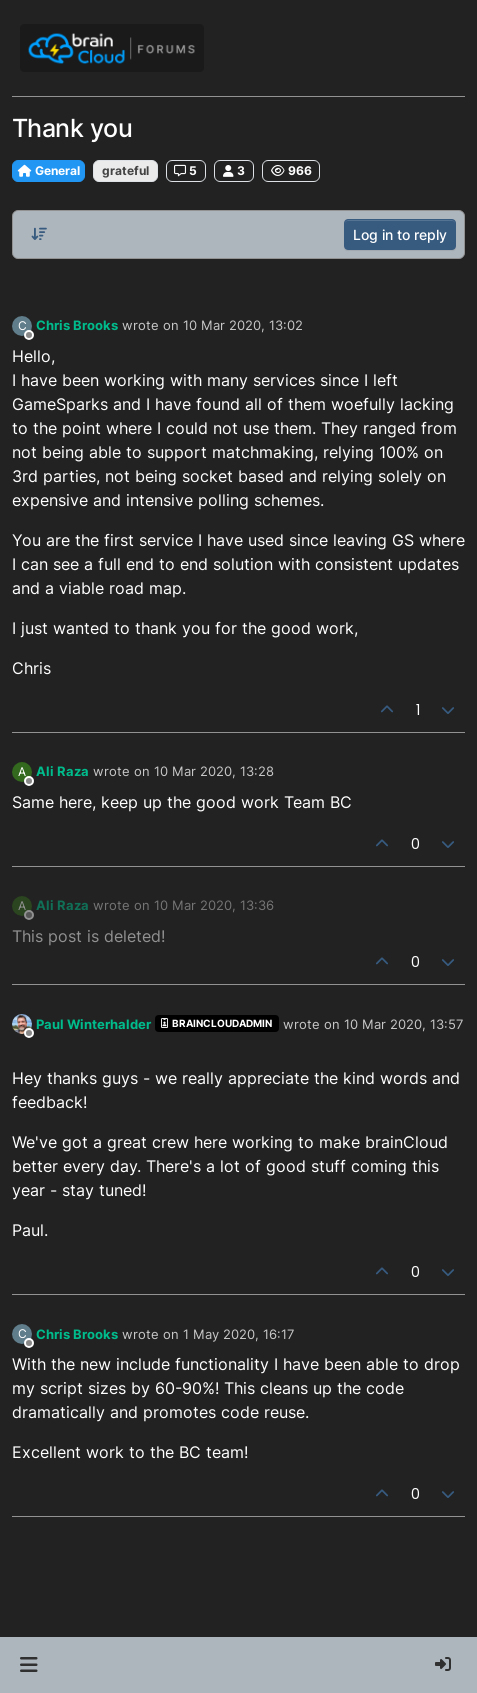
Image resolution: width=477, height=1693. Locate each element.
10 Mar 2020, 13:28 (214, 771)
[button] (28, 1665)
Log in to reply (400, 234)
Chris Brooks (77, 325)
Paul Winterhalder (93, 1024)
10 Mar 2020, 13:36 (214, 905)
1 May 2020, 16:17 (238, 1334)
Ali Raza (62, 771)
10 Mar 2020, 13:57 (403, 1024)
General (48, 170)
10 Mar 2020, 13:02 (243, 325)
